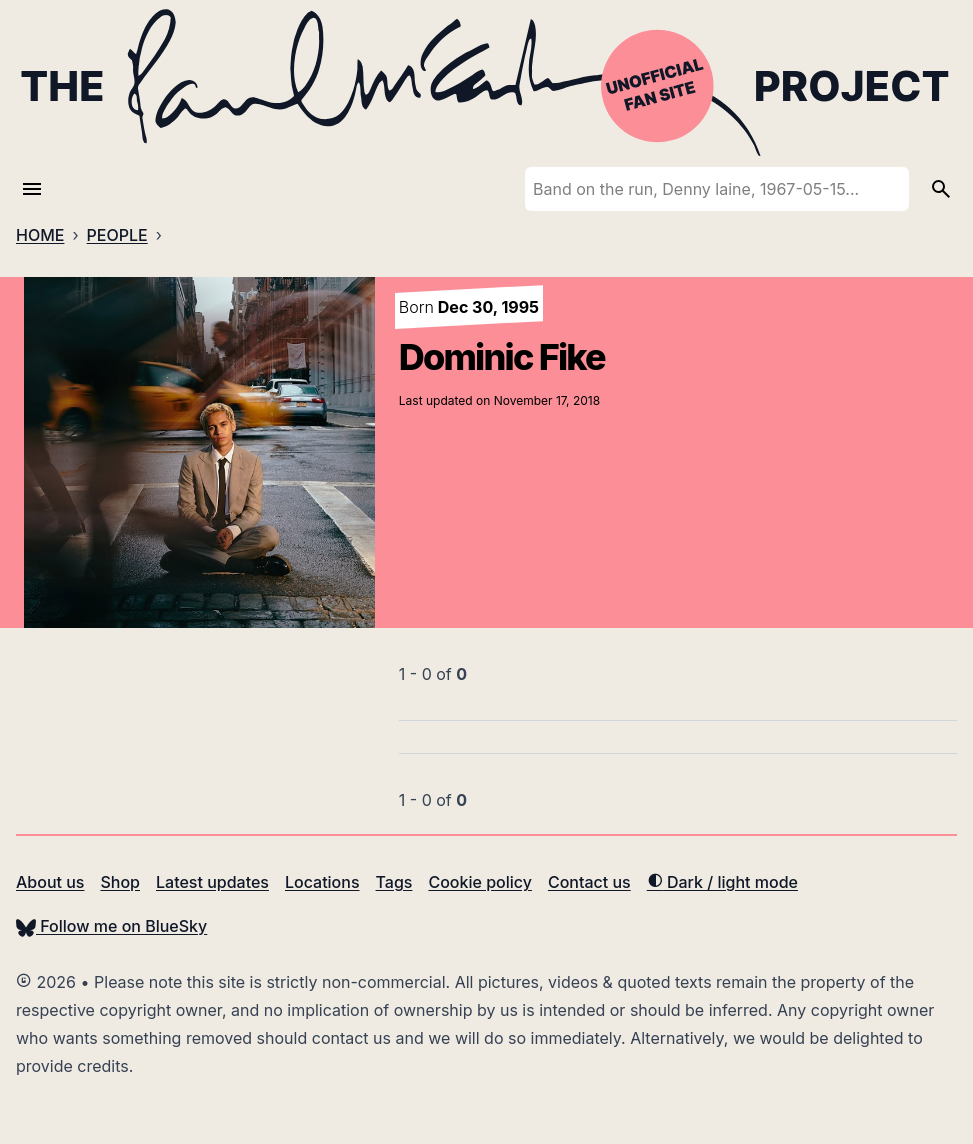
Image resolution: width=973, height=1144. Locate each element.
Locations (322, 882)
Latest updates (212, 882)
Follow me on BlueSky (111, 926)
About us (50, 882)
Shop (120, 882)
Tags (394, 882)
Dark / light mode (722, 882)
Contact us (589, 882)
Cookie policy (479, 882)
